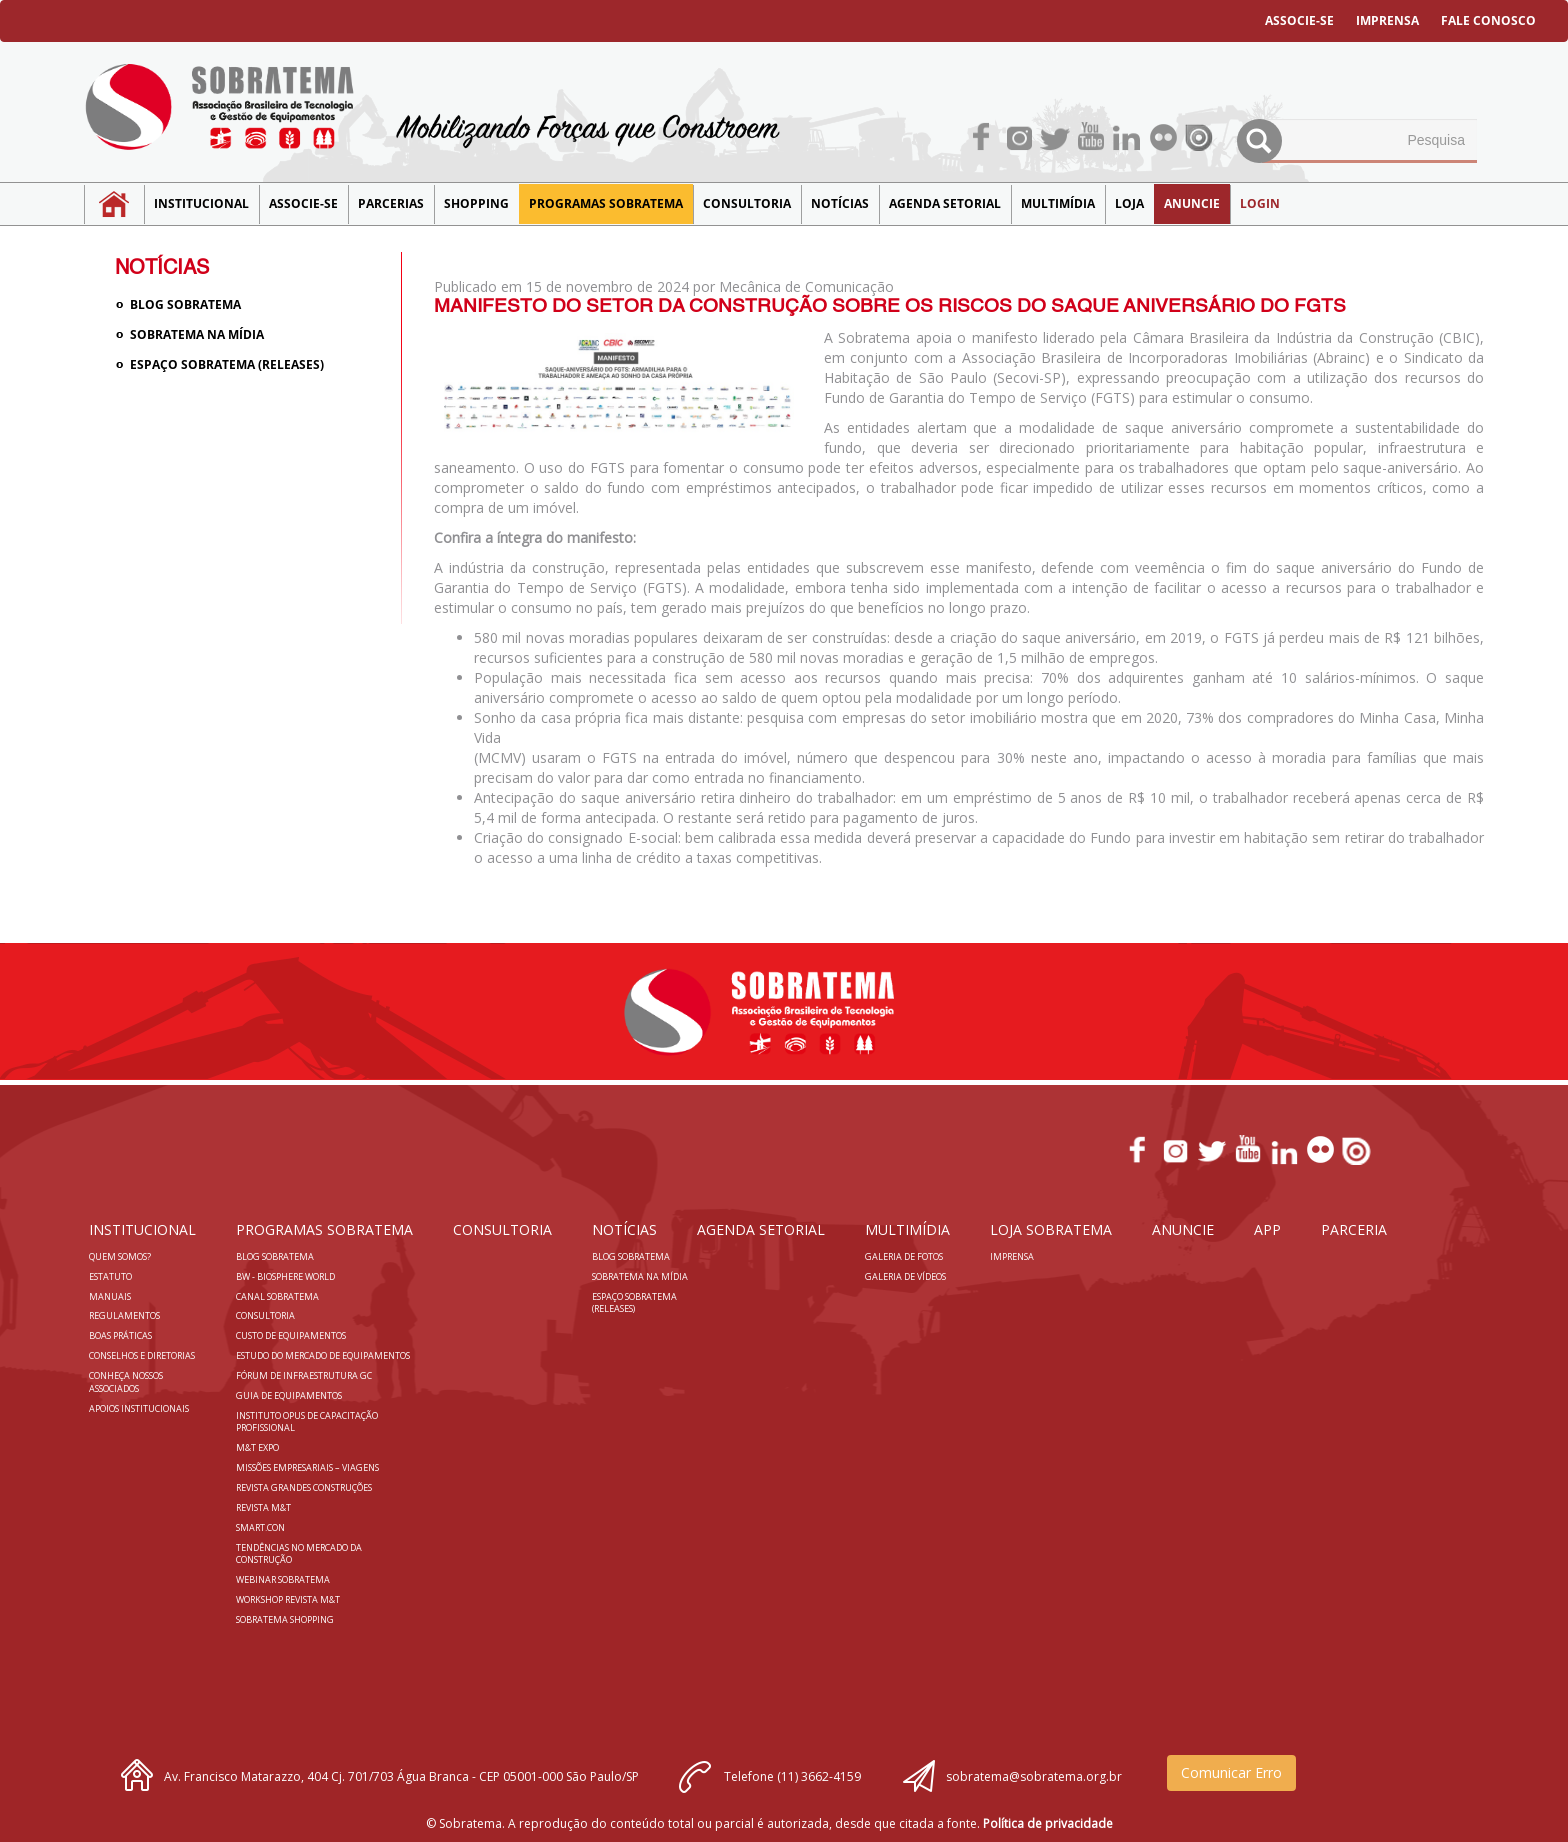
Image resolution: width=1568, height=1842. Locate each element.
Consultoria (747, 203)
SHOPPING (476, 203)
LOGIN (1260, 203)
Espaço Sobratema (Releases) (227, 364)
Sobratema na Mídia (197, 334)
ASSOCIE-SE (1299, 20)
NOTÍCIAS (840, 203)
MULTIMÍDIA (1058, 203)
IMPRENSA (1387, 20)
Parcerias (391, 203)
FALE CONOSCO (1488, 20)
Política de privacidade (1048, 1823)
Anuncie (1192, 203)
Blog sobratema (185, 304)
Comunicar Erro (1231, 1772)
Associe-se (303, 203)
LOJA (1129, 203)
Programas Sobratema (606, 203)
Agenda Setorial (945, 203)
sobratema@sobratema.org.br (1034, 1776)
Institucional (201, 203)
